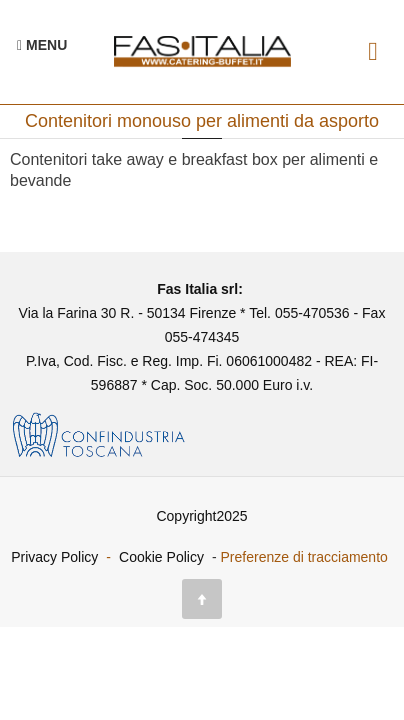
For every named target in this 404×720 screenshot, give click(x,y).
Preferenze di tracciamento (304, 557)
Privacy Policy (54, 557)
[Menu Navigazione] (42, 45)
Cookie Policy (161, 557)
